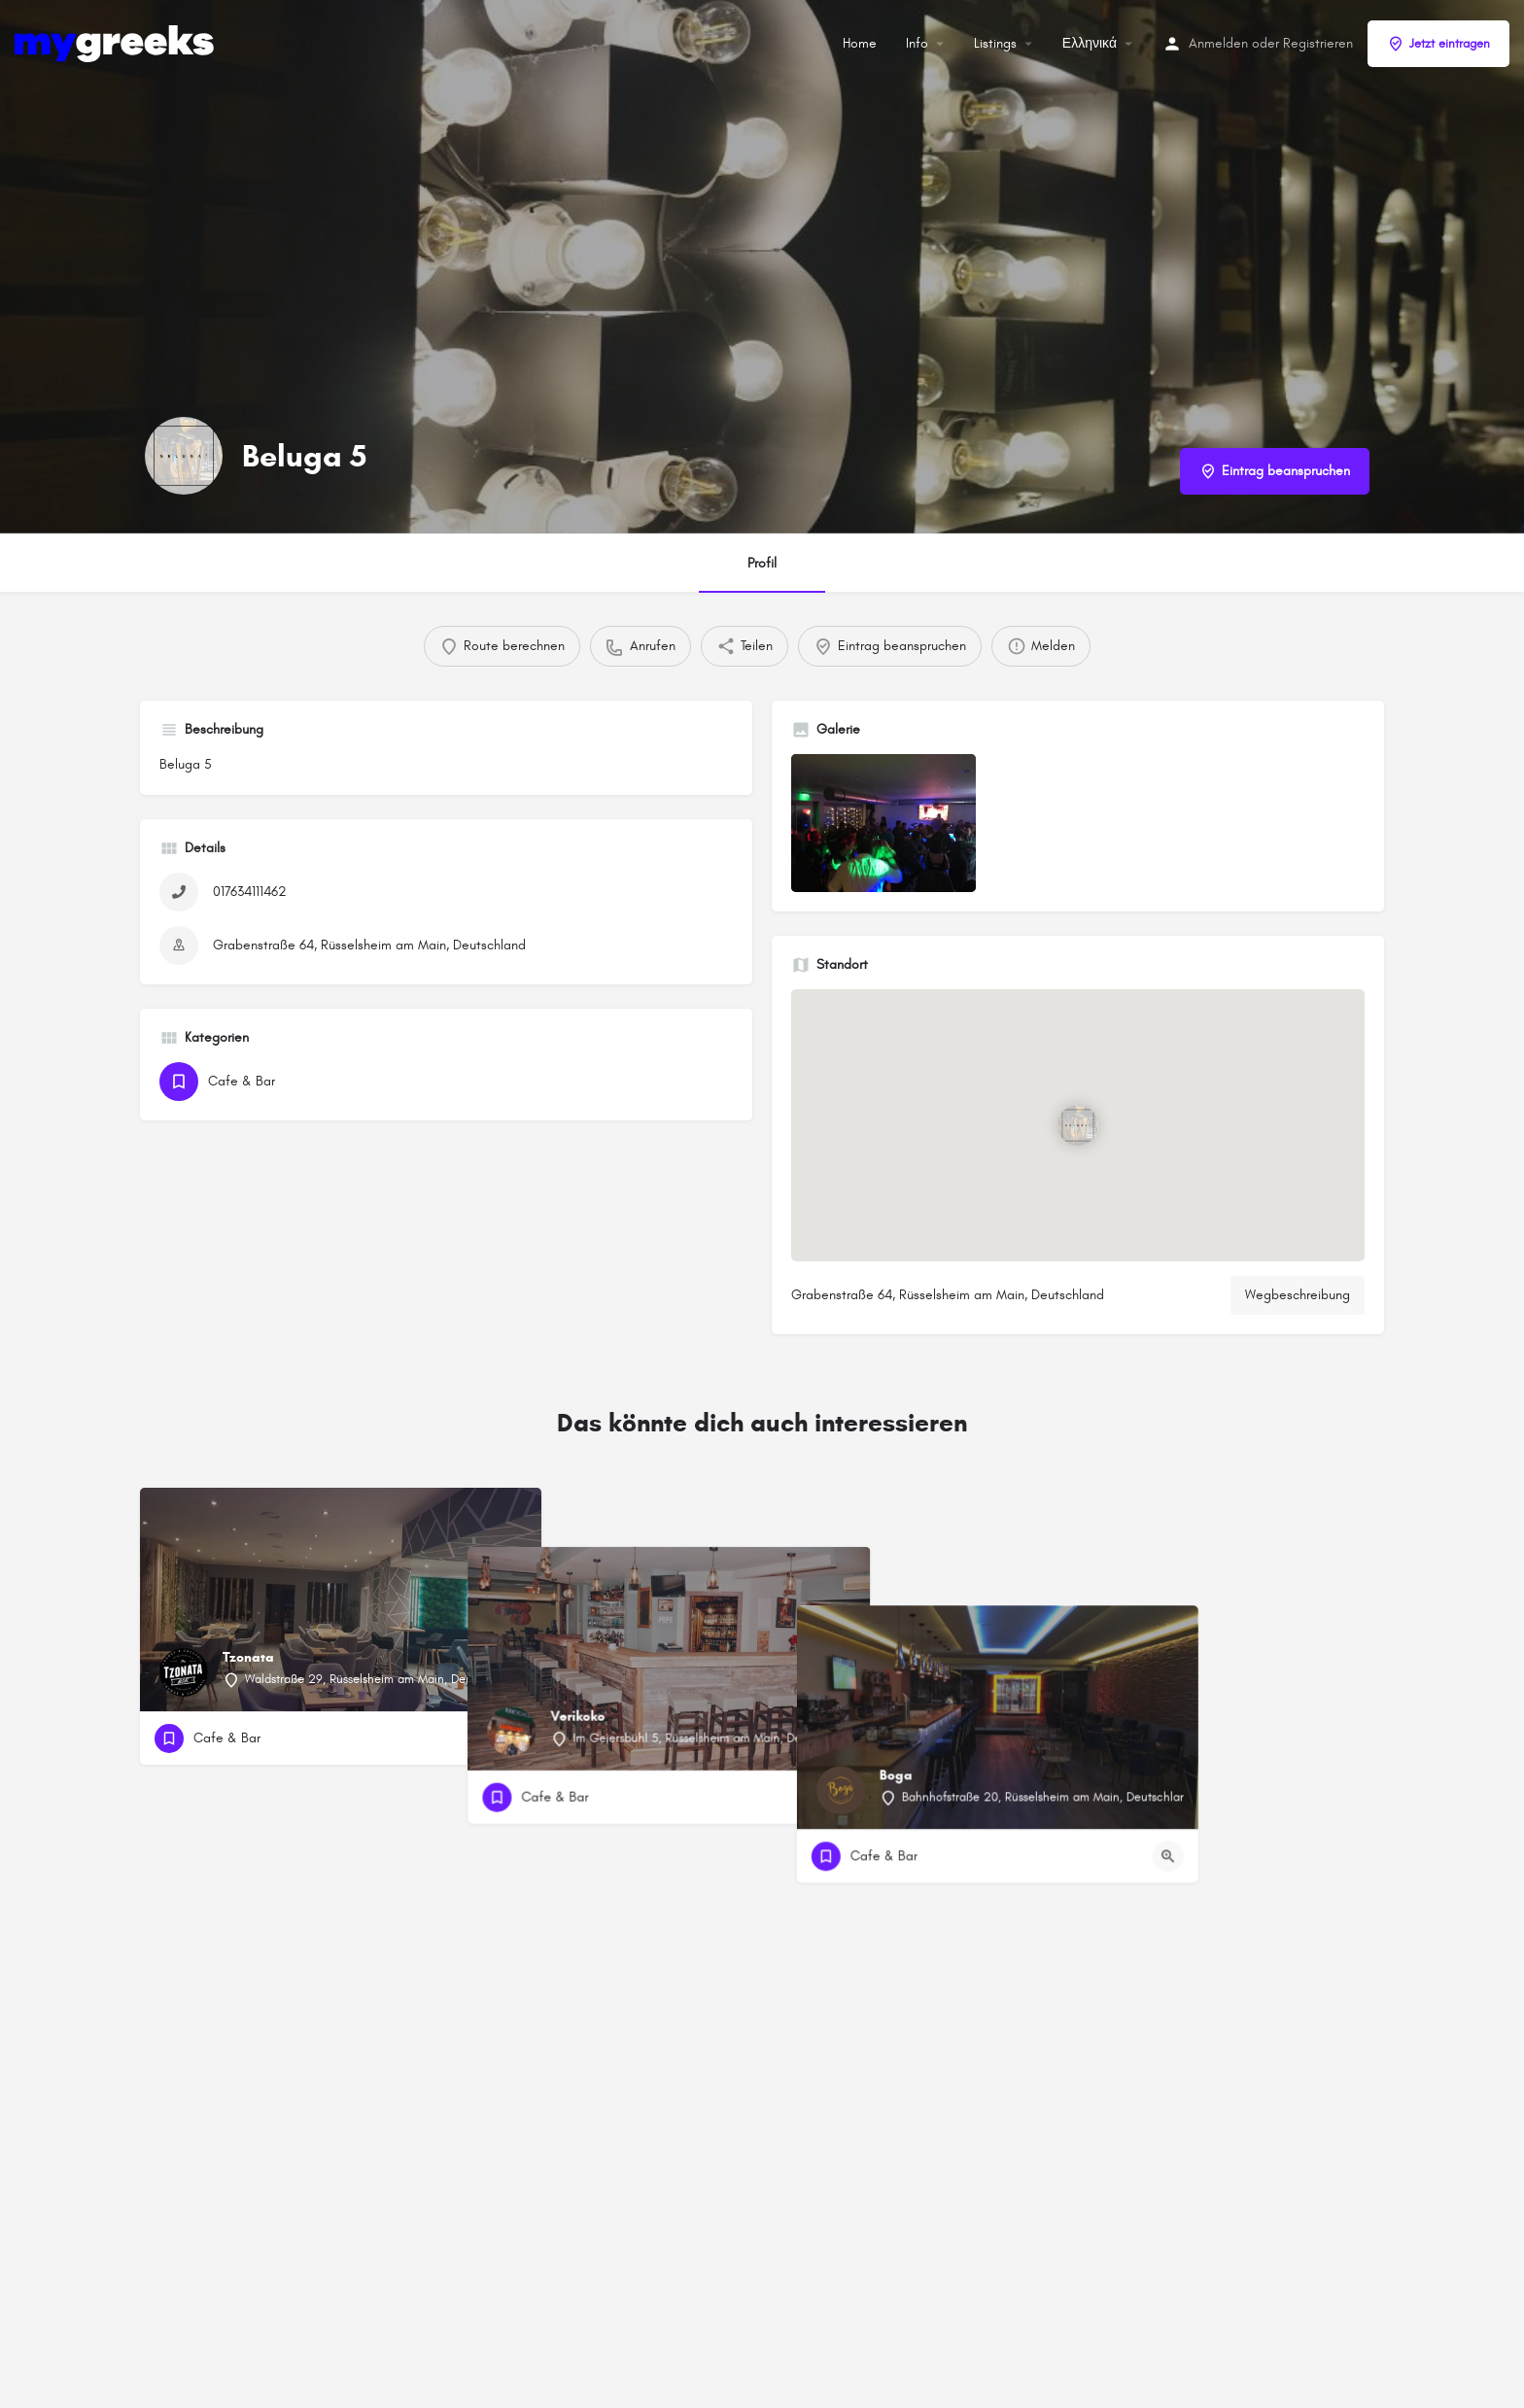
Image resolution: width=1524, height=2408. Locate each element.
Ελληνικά (1089, 43)
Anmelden (1218, 43)
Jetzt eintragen (1438, 43)
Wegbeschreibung (1297, 1295)
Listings (995, 43)
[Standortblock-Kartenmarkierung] (1077, 1125)
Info (917, 43)
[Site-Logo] (117, 42)
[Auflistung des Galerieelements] (883, 823)
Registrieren (1318, 43)
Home (860, 43)
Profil (762, 563)
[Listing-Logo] (184, 456)
